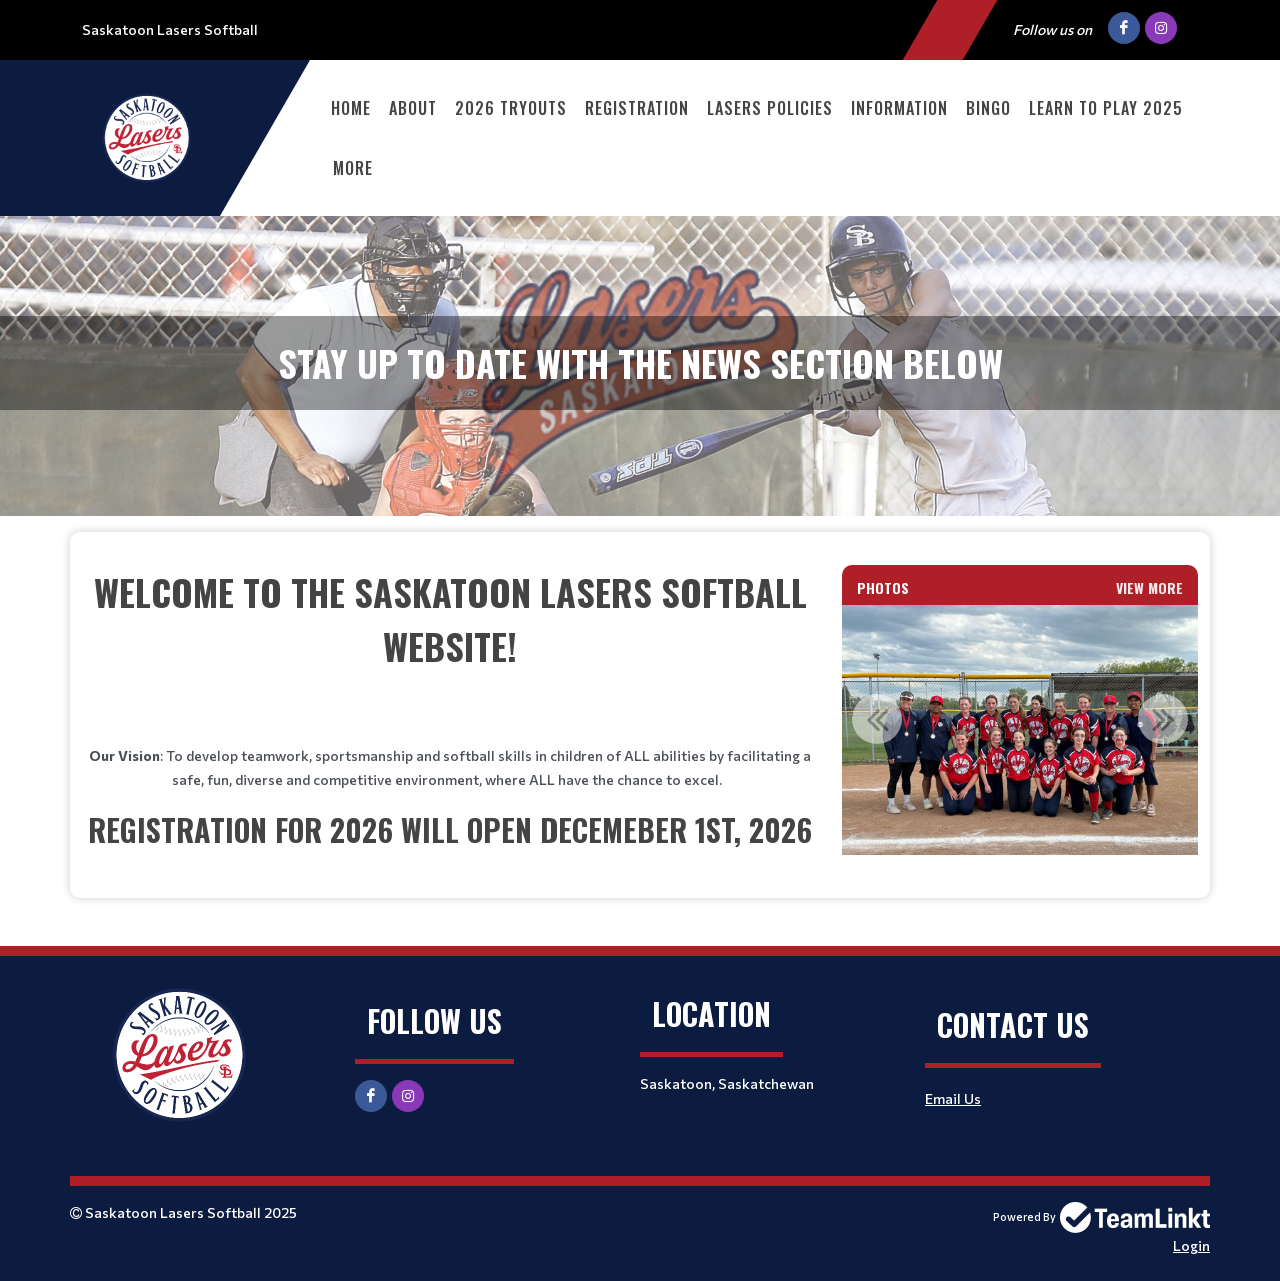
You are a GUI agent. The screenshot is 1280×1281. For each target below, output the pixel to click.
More (353, 168)
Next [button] (1163, 719)
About (413, 108)
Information (899, 108)
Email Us (953, 1098)
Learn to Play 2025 (1106, 108)
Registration (637, 108)
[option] (1021, 730)
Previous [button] (877, 719)
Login (1191, 1245)
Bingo (988, 108)
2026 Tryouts (511, 108)
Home (351, 108)
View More (1149, 587)
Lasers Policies (770, 108)
